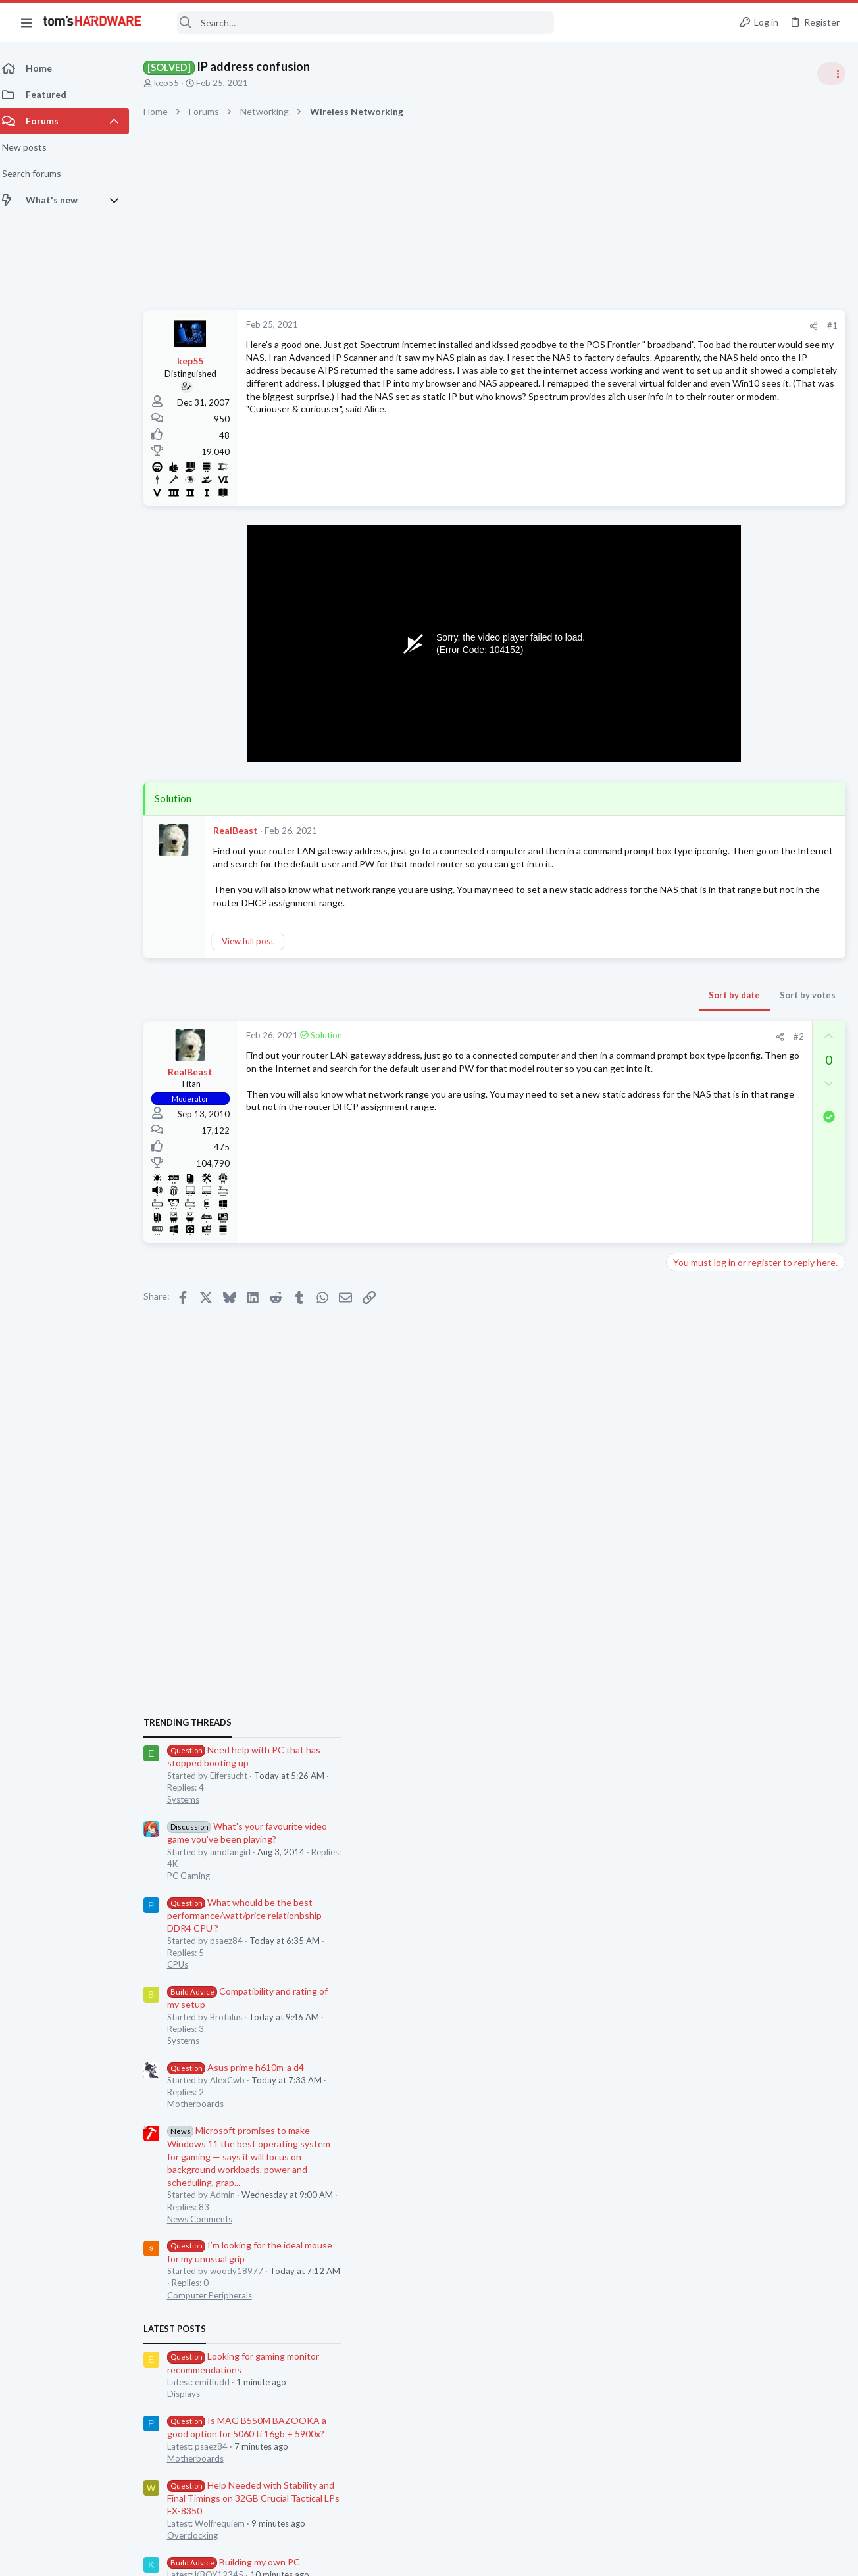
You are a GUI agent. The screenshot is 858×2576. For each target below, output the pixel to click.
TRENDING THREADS (691, 711)
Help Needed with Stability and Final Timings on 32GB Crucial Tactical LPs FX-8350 (757, 1487)
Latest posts (678, 1318)
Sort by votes (596, 1007)
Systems (687, 789)
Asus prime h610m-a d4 (740, 1056)
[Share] (602, 326)
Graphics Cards (700, 1640)
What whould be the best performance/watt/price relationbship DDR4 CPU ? (748, 904)
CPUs (681, 954)
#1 (621, 325)
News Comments (703, 1208)
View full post (256, 954)
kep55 (174, 83)
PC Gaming (692, 865)
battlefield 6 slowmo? (735, 1730)
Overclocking (696, 1524)
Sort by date (523, 1007)
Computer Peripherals (713, 1284)
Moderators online (695, 1789)
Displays (687, 1383)
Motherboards (699, 1093)
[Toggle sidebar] (831, 73)
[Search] (356, 22)
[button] (26, 22)
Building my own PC (738, 1551)
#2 (587, 1049)
